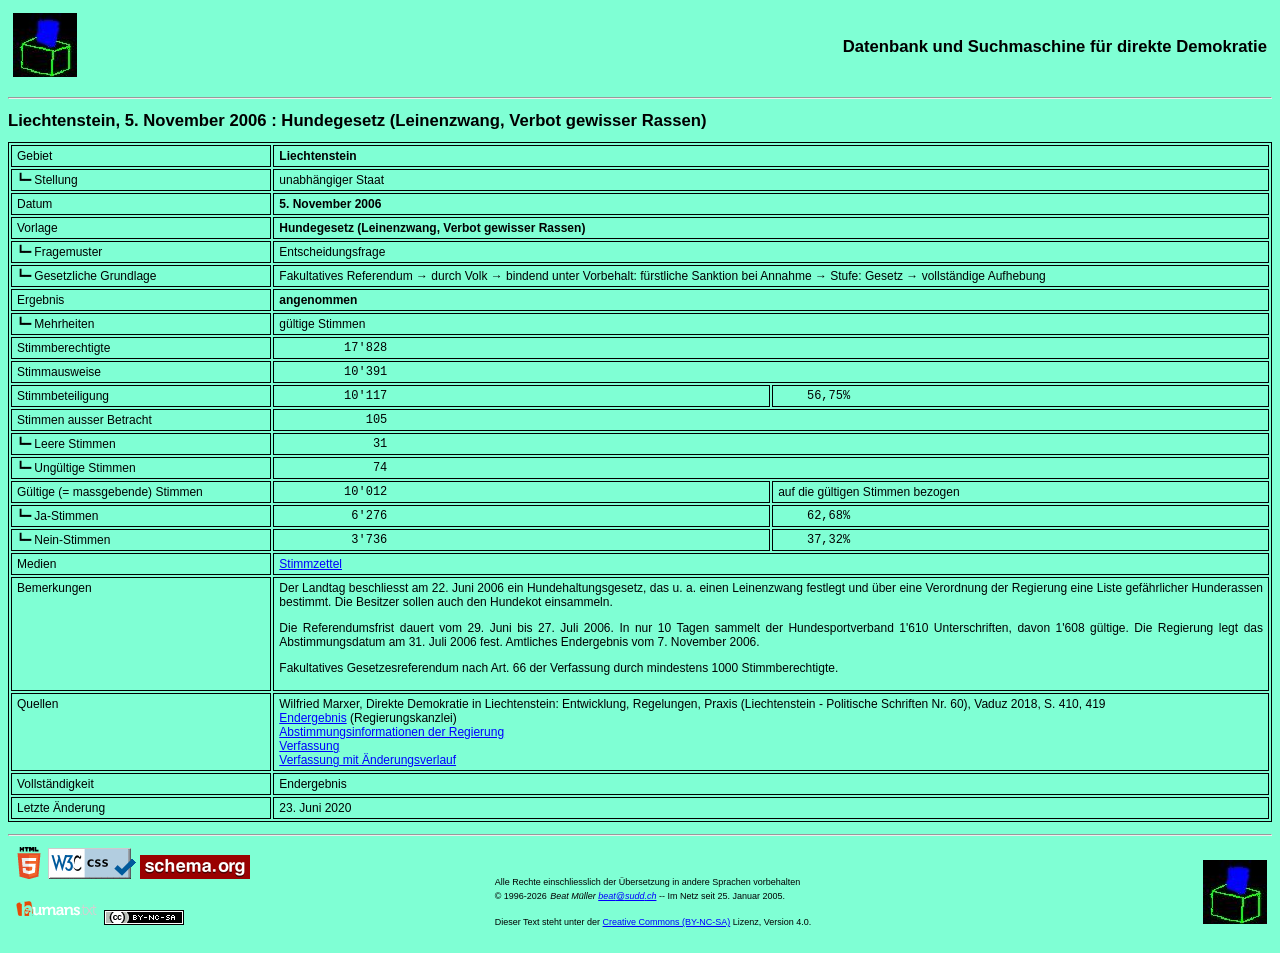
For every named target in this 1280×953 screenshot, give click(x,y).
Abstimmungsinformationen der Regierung (391, 732)
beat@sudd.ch (627, 896)
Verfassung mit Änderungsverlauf (367, 760)
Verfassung (309, 746)
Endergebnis (312, 718)
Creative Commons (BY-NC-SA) (667, 922)
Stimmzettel (310, 564)
